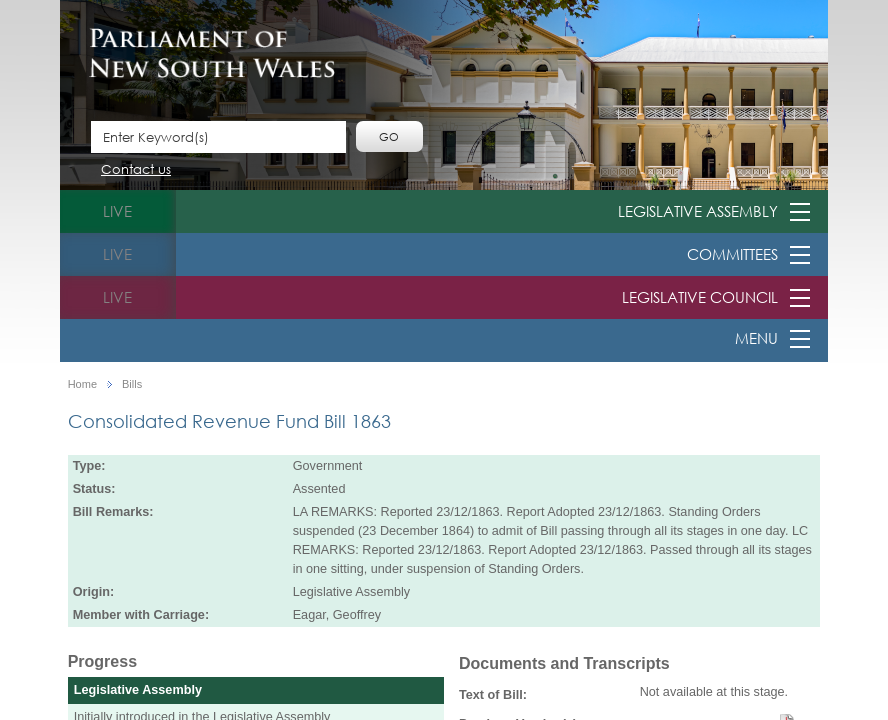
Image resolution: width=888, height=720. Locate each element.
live (117, 211)
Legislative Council (700, 297)
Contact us (136, 170)
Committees (732, 254)
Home (82, 384)
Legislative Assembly (698, 211)
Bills (132, 384)
